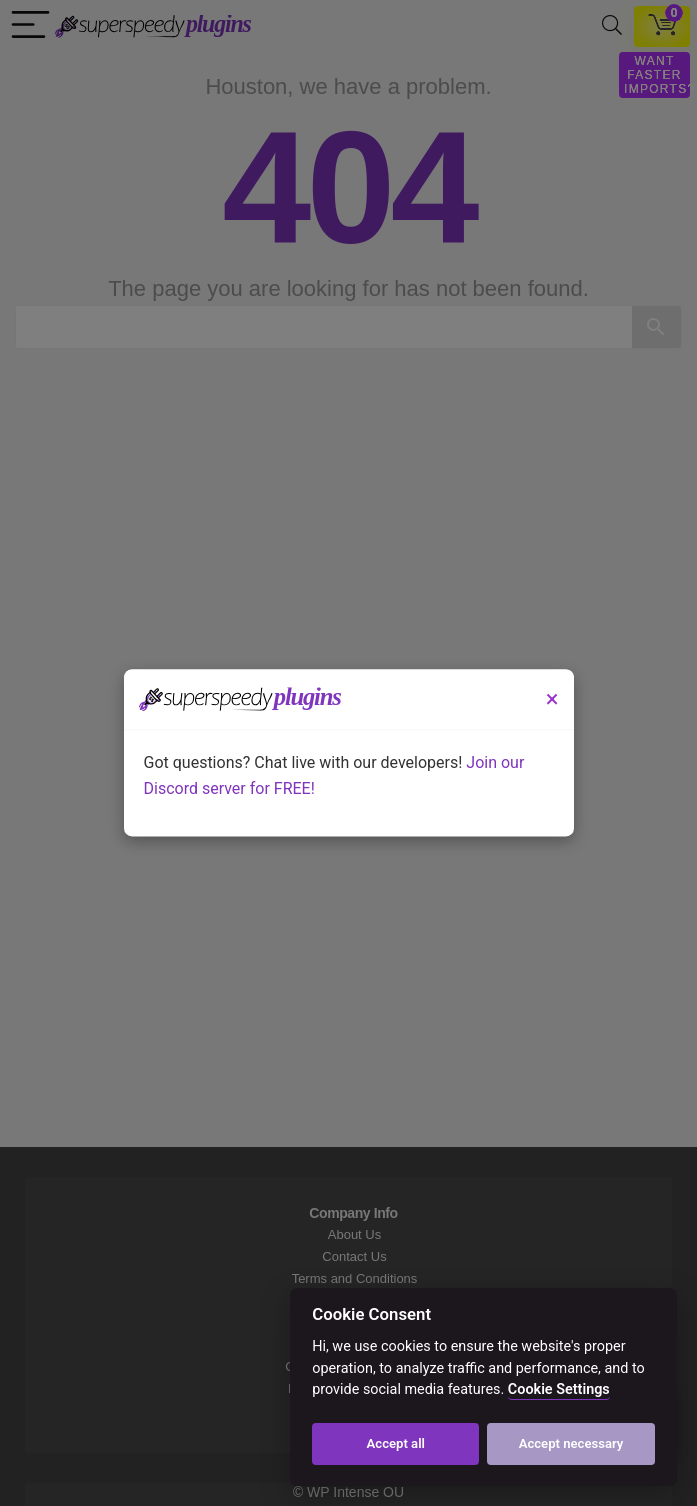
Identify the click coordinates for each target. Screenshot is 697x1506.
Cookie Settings (559, 1389)
